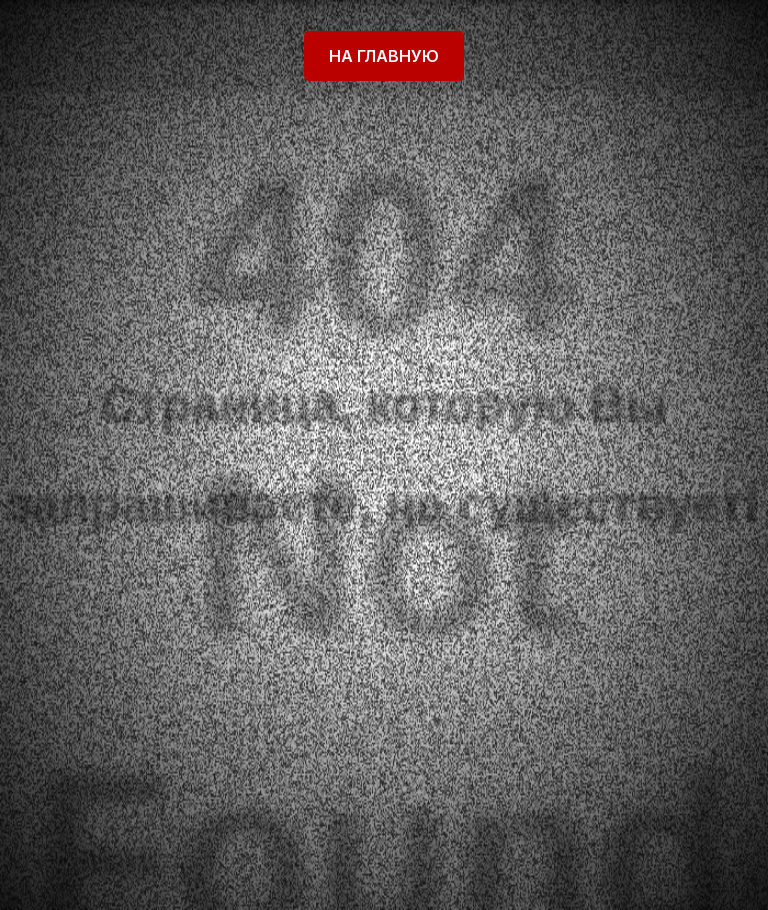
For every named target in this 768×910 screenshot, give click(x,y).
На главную (384, 56)
